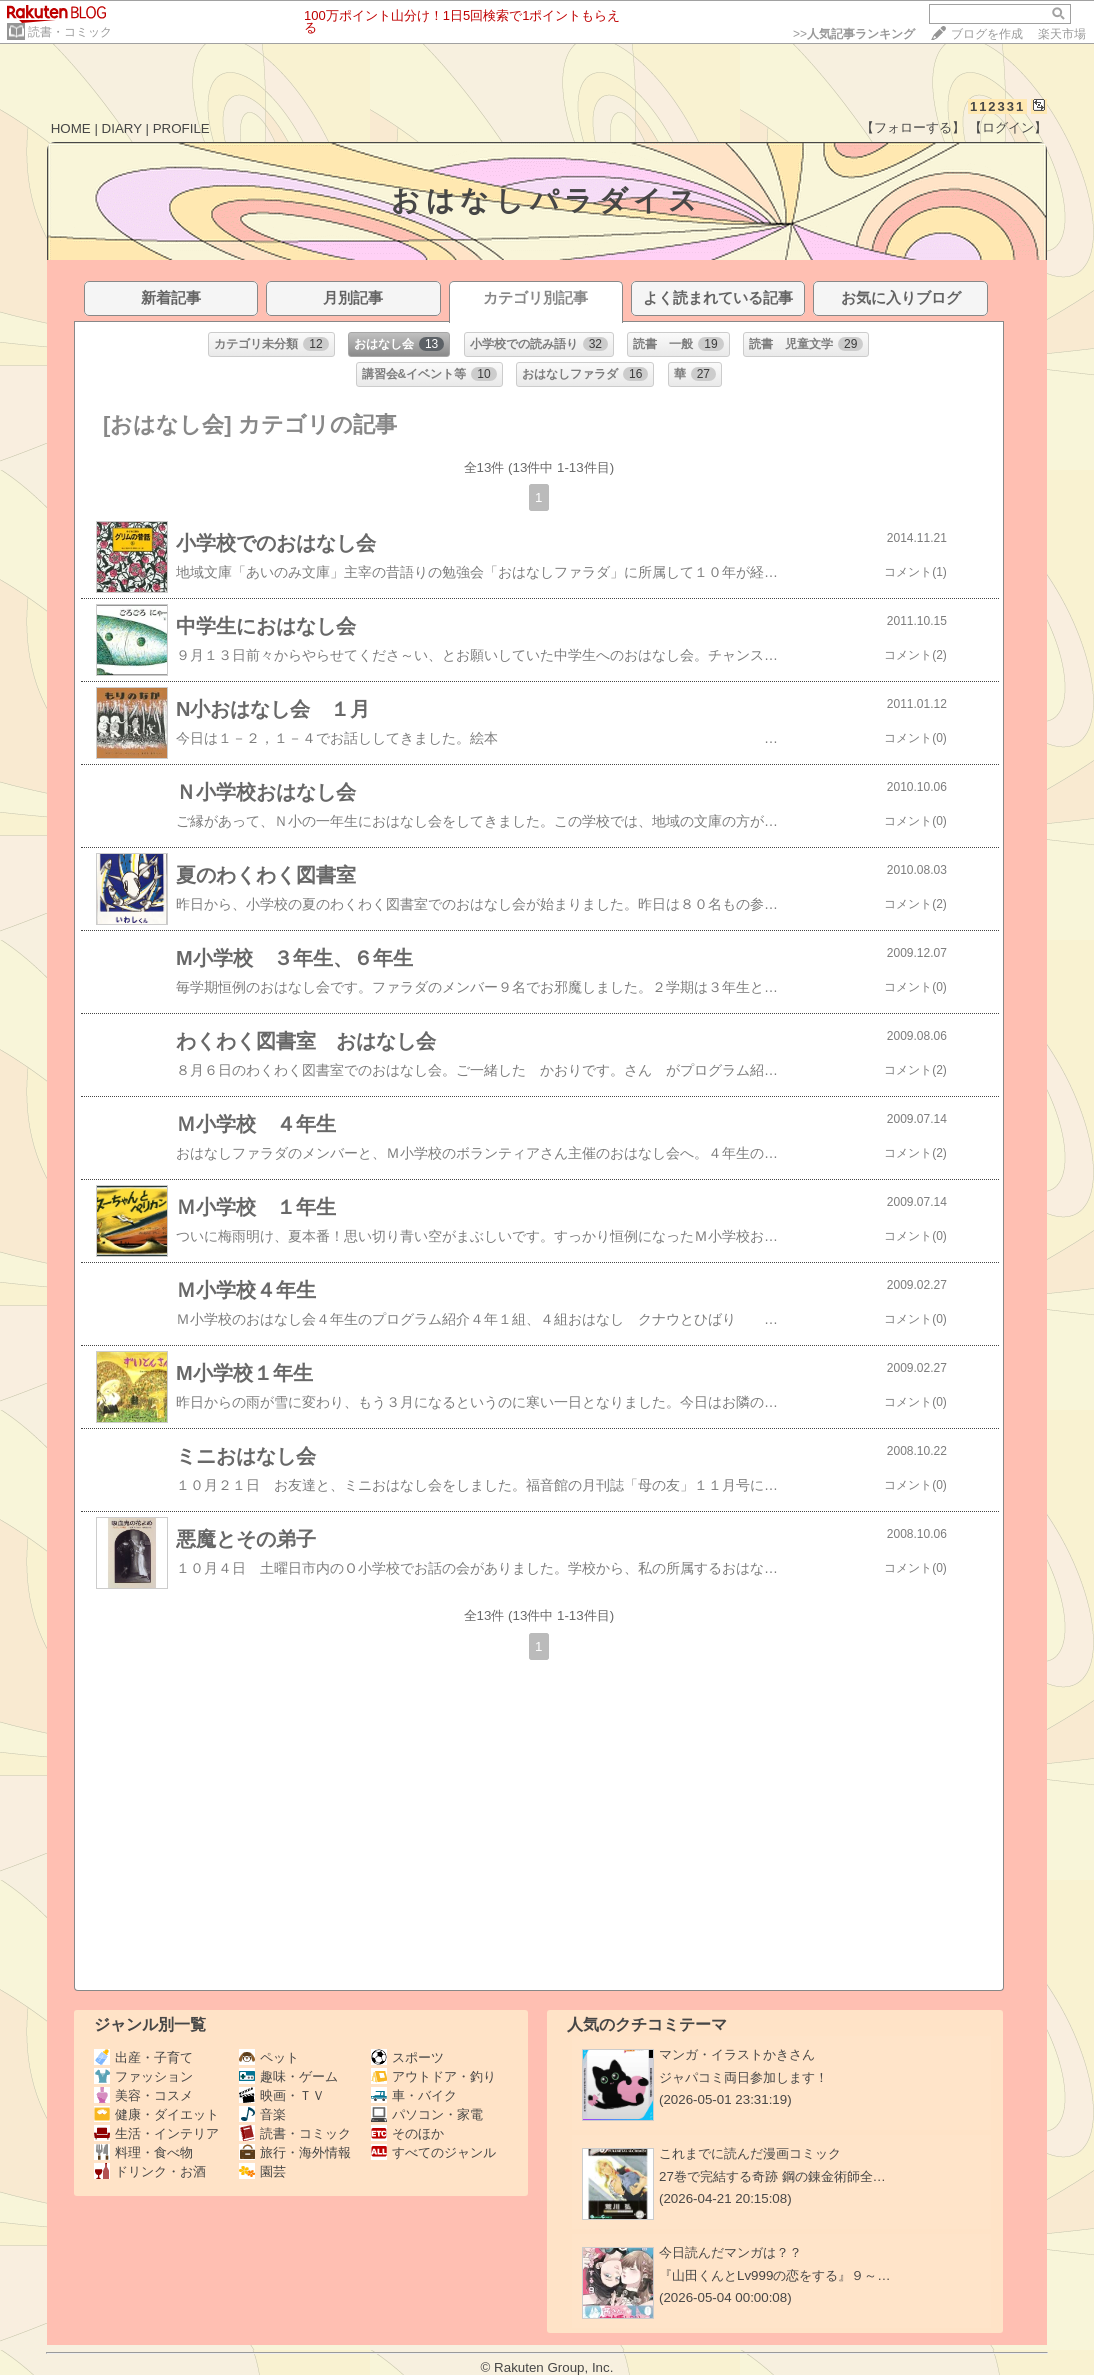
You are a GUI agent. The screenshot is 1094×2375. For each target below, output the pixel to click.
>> (854, 34)
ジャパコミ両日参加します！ (743, 2077)
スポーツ (407, 2057)
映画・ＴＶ (282, 2095)
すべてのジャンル (433, 2152)
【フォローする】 (913, 127)
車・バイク (414, 2095)
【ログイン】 (1008, 127)
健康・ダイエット (156, 2114)
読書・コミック (70, 32)
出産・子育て (143, 2057)
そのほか (407, 2133)
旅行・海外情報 (295, 2152)
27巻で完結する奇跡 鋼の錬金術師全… (772, 2176)
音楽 (262, 2114)
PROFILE (181, 128)
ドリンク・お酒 (150, 2171)
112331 (997, 106)
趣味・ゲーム (288, 2076)
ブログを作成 (987, 34)
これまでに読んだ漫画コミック (750, 2153)
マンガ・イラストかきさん (737, 2054)
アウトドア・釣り (433, 2076)
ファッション (143, 2076)
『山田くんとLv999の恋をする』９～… (775, 2275)
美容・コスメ (143, 2095)
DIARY (122, 128)
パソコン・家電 (427, 2114)
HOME (71, 128)
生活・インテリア (156, 2133)
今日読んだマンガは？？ (730, 2252)
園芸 (262, 2171)
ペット (269, 2057)
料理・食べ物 (143, 2152)
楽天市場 (1062, 34)
